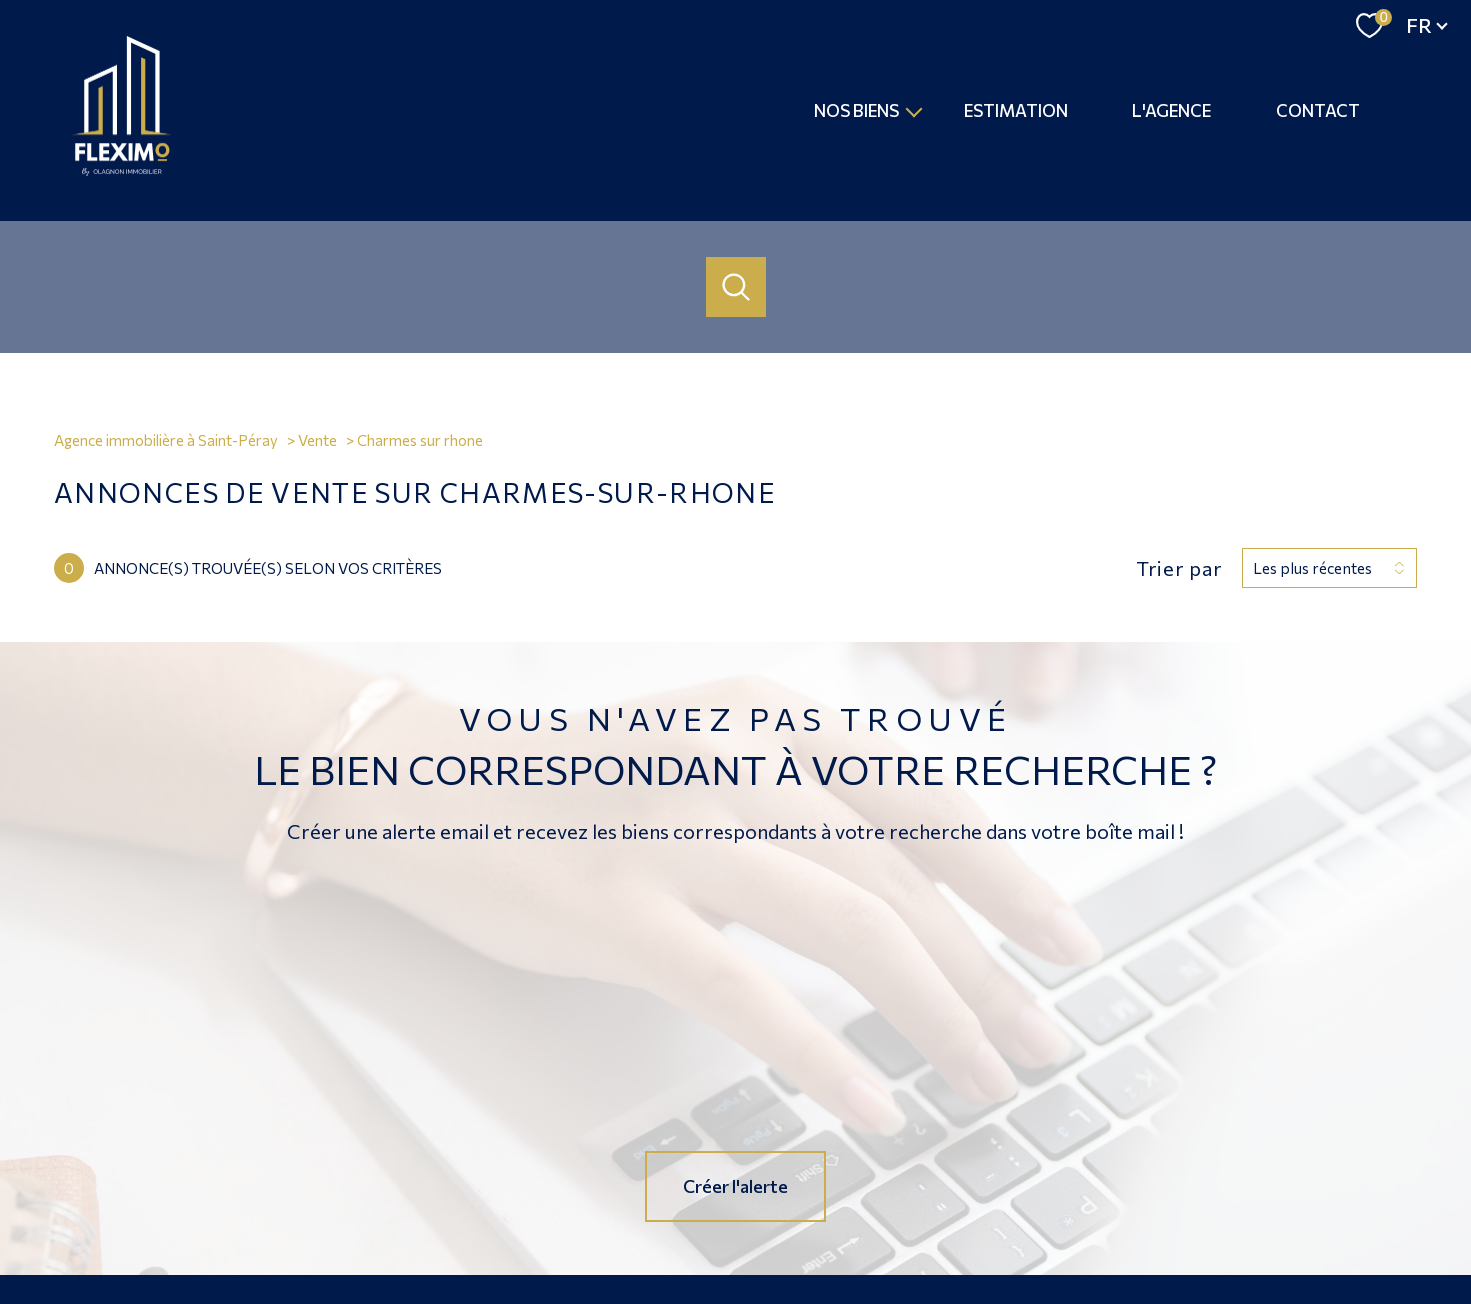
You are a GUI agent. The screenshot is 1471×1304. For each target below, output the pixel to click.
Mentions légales (854, 1225)
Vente (317, 440)
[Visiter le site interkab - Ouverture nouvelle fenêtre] (1284, 1157)
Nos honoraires (677, 1225)
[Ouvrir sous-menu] (914, 110)
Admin (932, 1225)
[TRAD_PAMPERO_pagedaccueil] (122, 170)
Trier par (1179, 568)
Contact (1318, 110)
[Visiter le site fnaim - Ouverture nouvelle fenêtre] (1157, 1156)
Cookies (1157, 1225)
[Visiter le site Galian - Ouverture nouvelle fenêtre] (1063, 1155)
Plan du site (764, 1225)
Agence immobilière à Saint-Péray (166, 440)
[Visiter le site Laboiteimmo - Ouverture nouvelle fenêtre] (736, 1270)
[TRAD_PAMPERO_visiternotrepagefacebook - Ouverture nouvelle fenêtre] (668, 1158)
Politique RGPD (1081, 1225)
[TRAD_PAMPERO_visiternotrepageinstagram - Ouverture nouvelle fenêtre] (736, 1158)
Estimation (1016, 110)
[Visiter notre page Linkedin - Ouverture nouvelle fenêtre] (803, 1158)
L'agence (1172, 110)
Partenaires (994, 1225)
